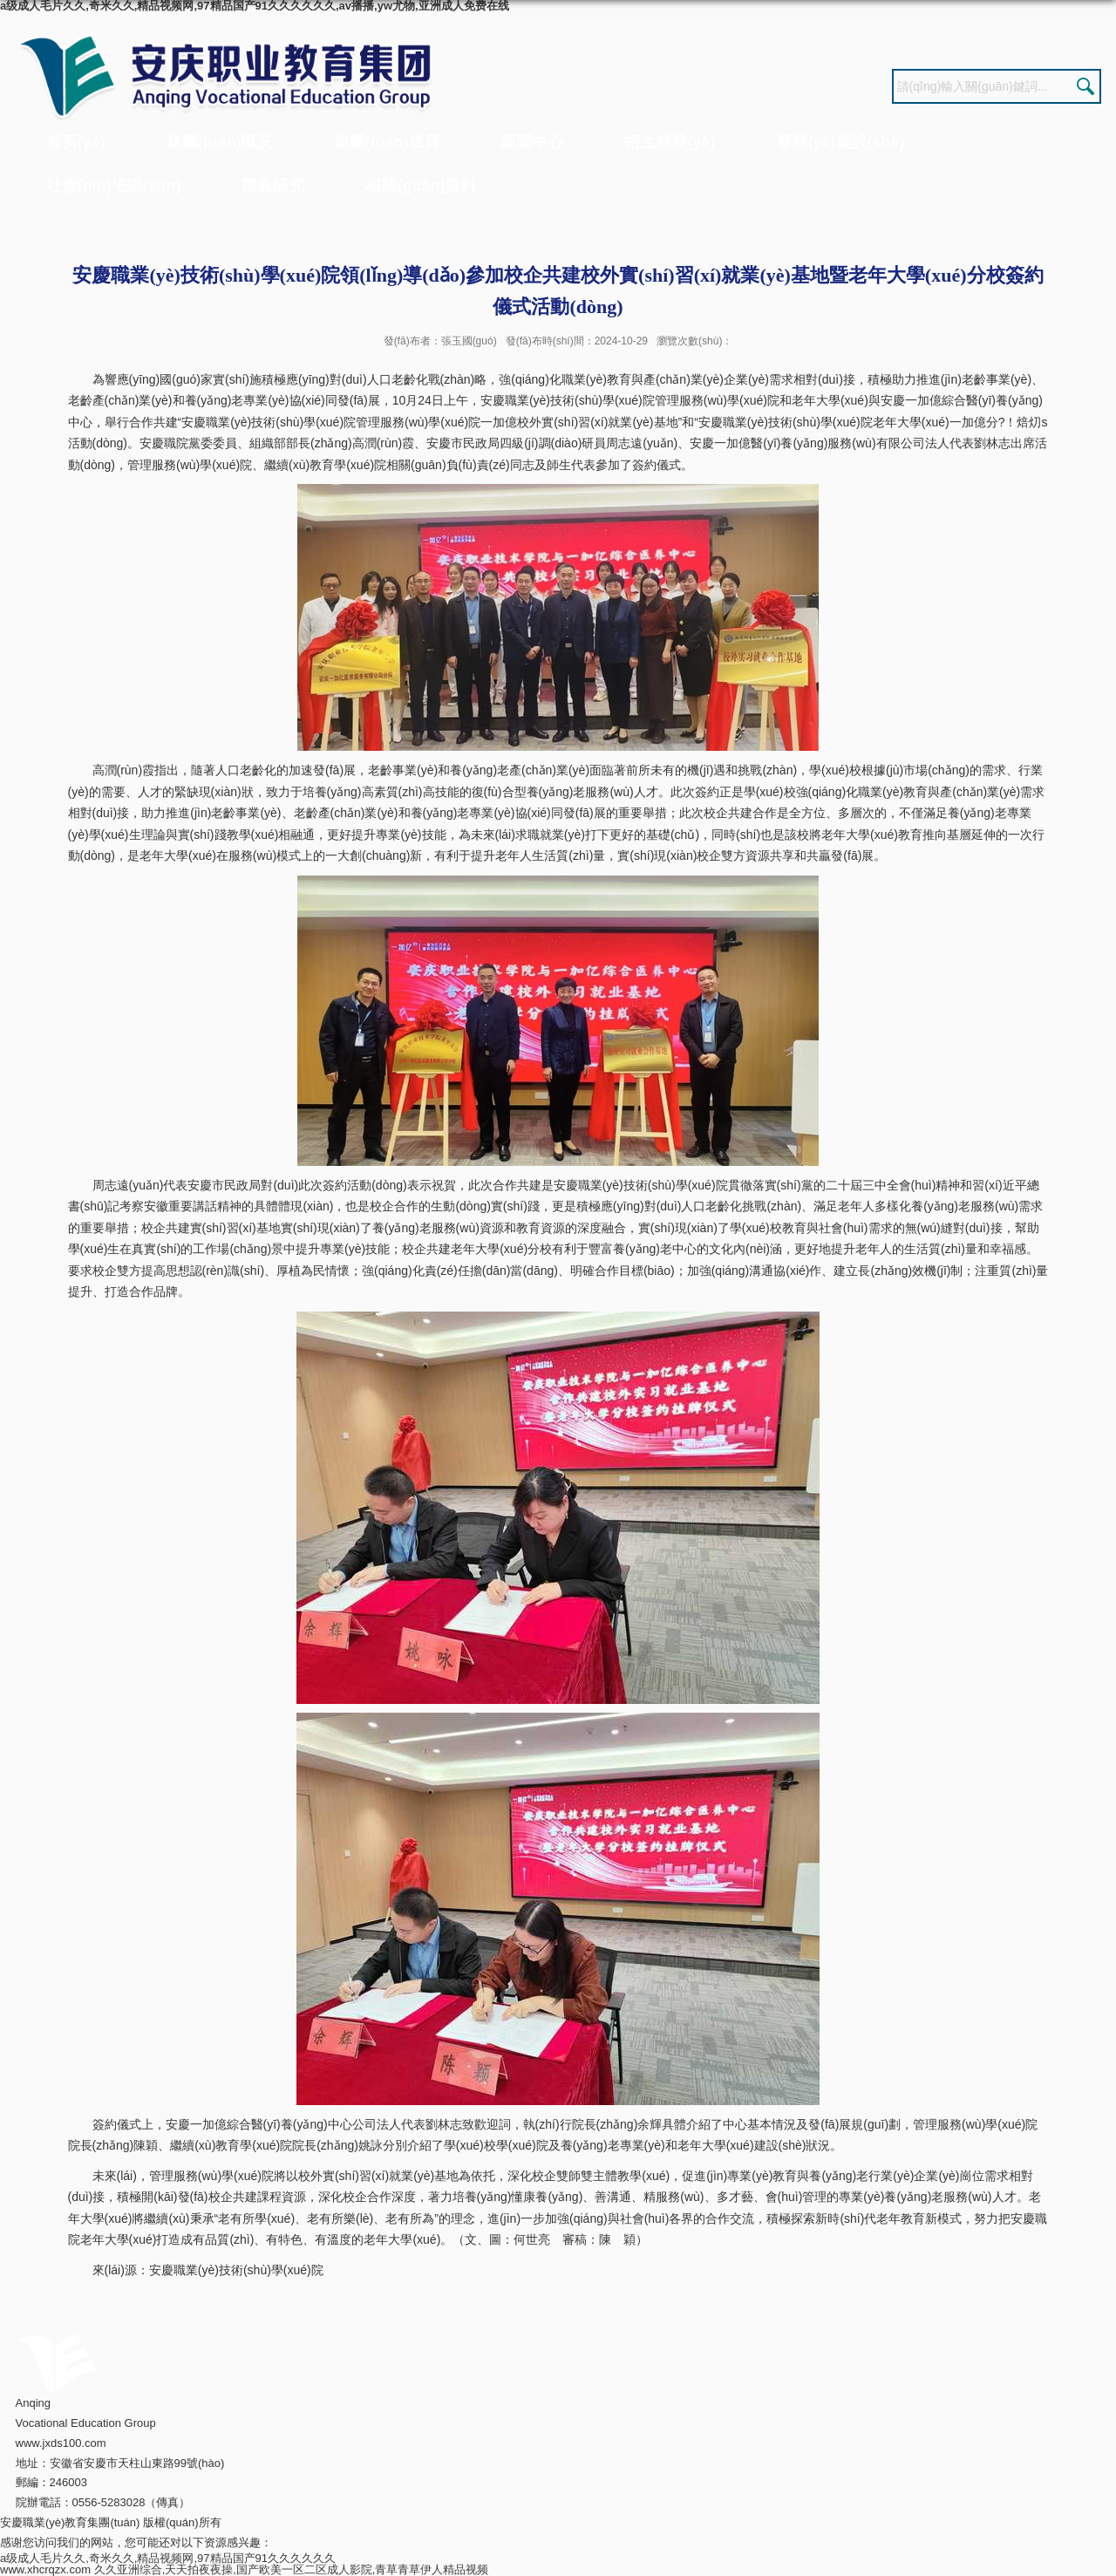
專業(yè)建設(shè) (841, 142)
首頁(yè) (75, 142)
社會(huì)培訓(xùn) (113, 185)
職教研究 (273, 185)
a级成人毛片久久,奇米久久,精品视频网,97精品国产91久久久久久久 (168, 2558)
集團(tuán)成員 (387, 142)
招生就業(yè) (669, 142)
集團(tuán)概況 (220, 142)
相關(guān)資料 (420, 185)
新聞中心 (531, 142)
